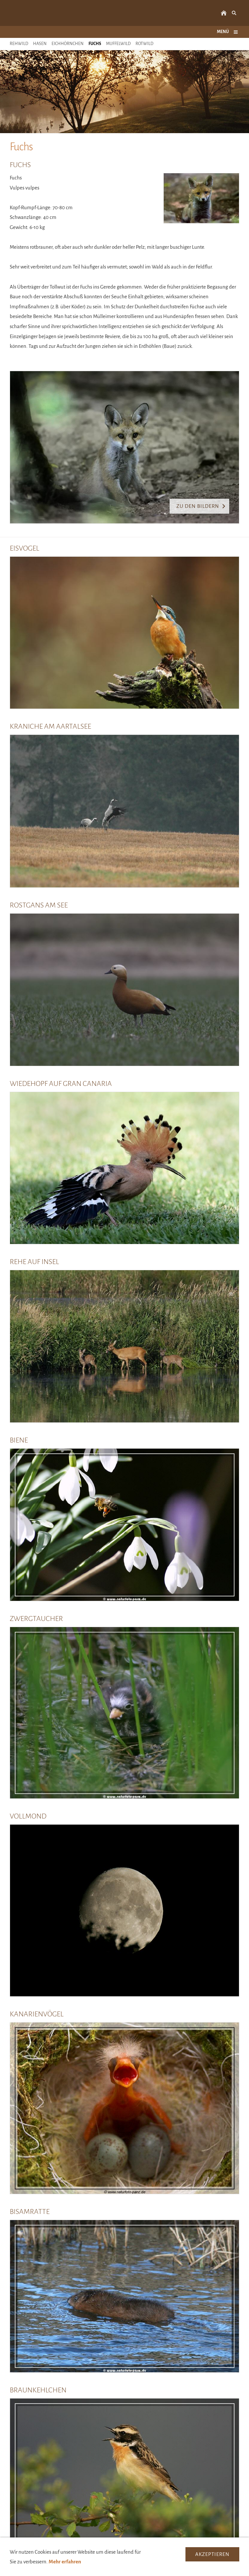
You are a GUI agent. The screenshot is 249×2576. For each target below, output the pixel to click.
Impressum (107, 2570)
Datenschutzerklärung (151, 2570)
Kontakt (81, 2570)
